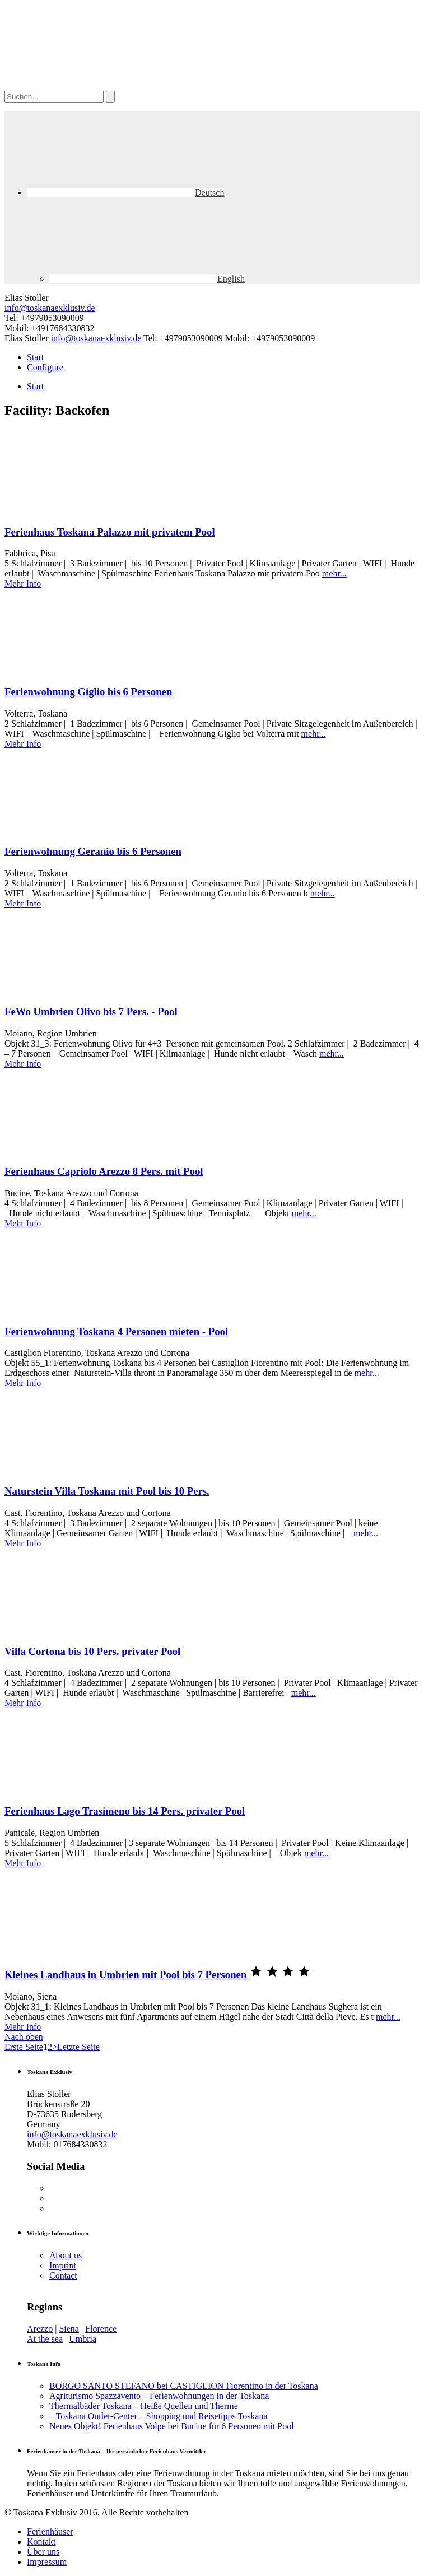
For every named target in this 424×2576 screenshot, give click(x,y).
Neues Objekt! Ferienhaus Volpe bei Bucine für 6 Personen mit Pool (171, 2426)
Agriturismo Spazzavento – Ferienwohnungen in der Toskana (159, 2396)
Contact (63, 2275)
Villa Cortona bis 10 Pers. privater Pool (92, 1651)
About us (65, 2255)
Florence (101, 2328)
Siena (69, 2328)
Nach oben (23, 2037)
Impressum (47, 2561)
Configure (45, 367)
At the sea (45, 2338)
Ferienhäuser (50, 2531)
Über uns (43, 2551)
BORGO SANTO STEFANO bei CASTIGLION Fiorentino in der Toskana (183, 2386)
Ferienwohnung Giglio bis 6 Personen (88, 692)
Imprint (62, 2265)
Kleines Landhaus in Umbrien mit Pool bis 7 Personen (126, 1974)
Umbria (82, 2338)
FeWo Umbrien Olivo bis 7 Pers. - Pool (91, 1011)
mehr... (334, 573)
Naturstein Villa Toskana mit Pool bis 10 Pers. (106, 1491)
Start (35, 357)
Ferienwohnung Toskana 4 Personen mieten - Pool (116, 1331)
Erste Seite (23, 2047)
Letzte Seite (78, 2047)
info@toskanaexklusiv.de (49, 308)
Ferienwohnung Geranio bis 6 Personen (92, 851)
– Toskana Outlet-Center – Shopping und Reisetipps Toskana (158, 2416)
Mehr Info (22, 583)
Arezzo (40, 2328)
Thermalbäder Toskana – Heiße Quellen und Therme (143, 2406)
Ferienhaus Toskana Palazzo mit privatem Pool (109, 532)
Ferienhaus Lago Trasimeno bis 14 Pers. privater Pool (124, 1811)
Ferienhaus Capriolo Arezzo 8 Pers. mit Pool (103, 1171)
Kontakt (41, 2541)
